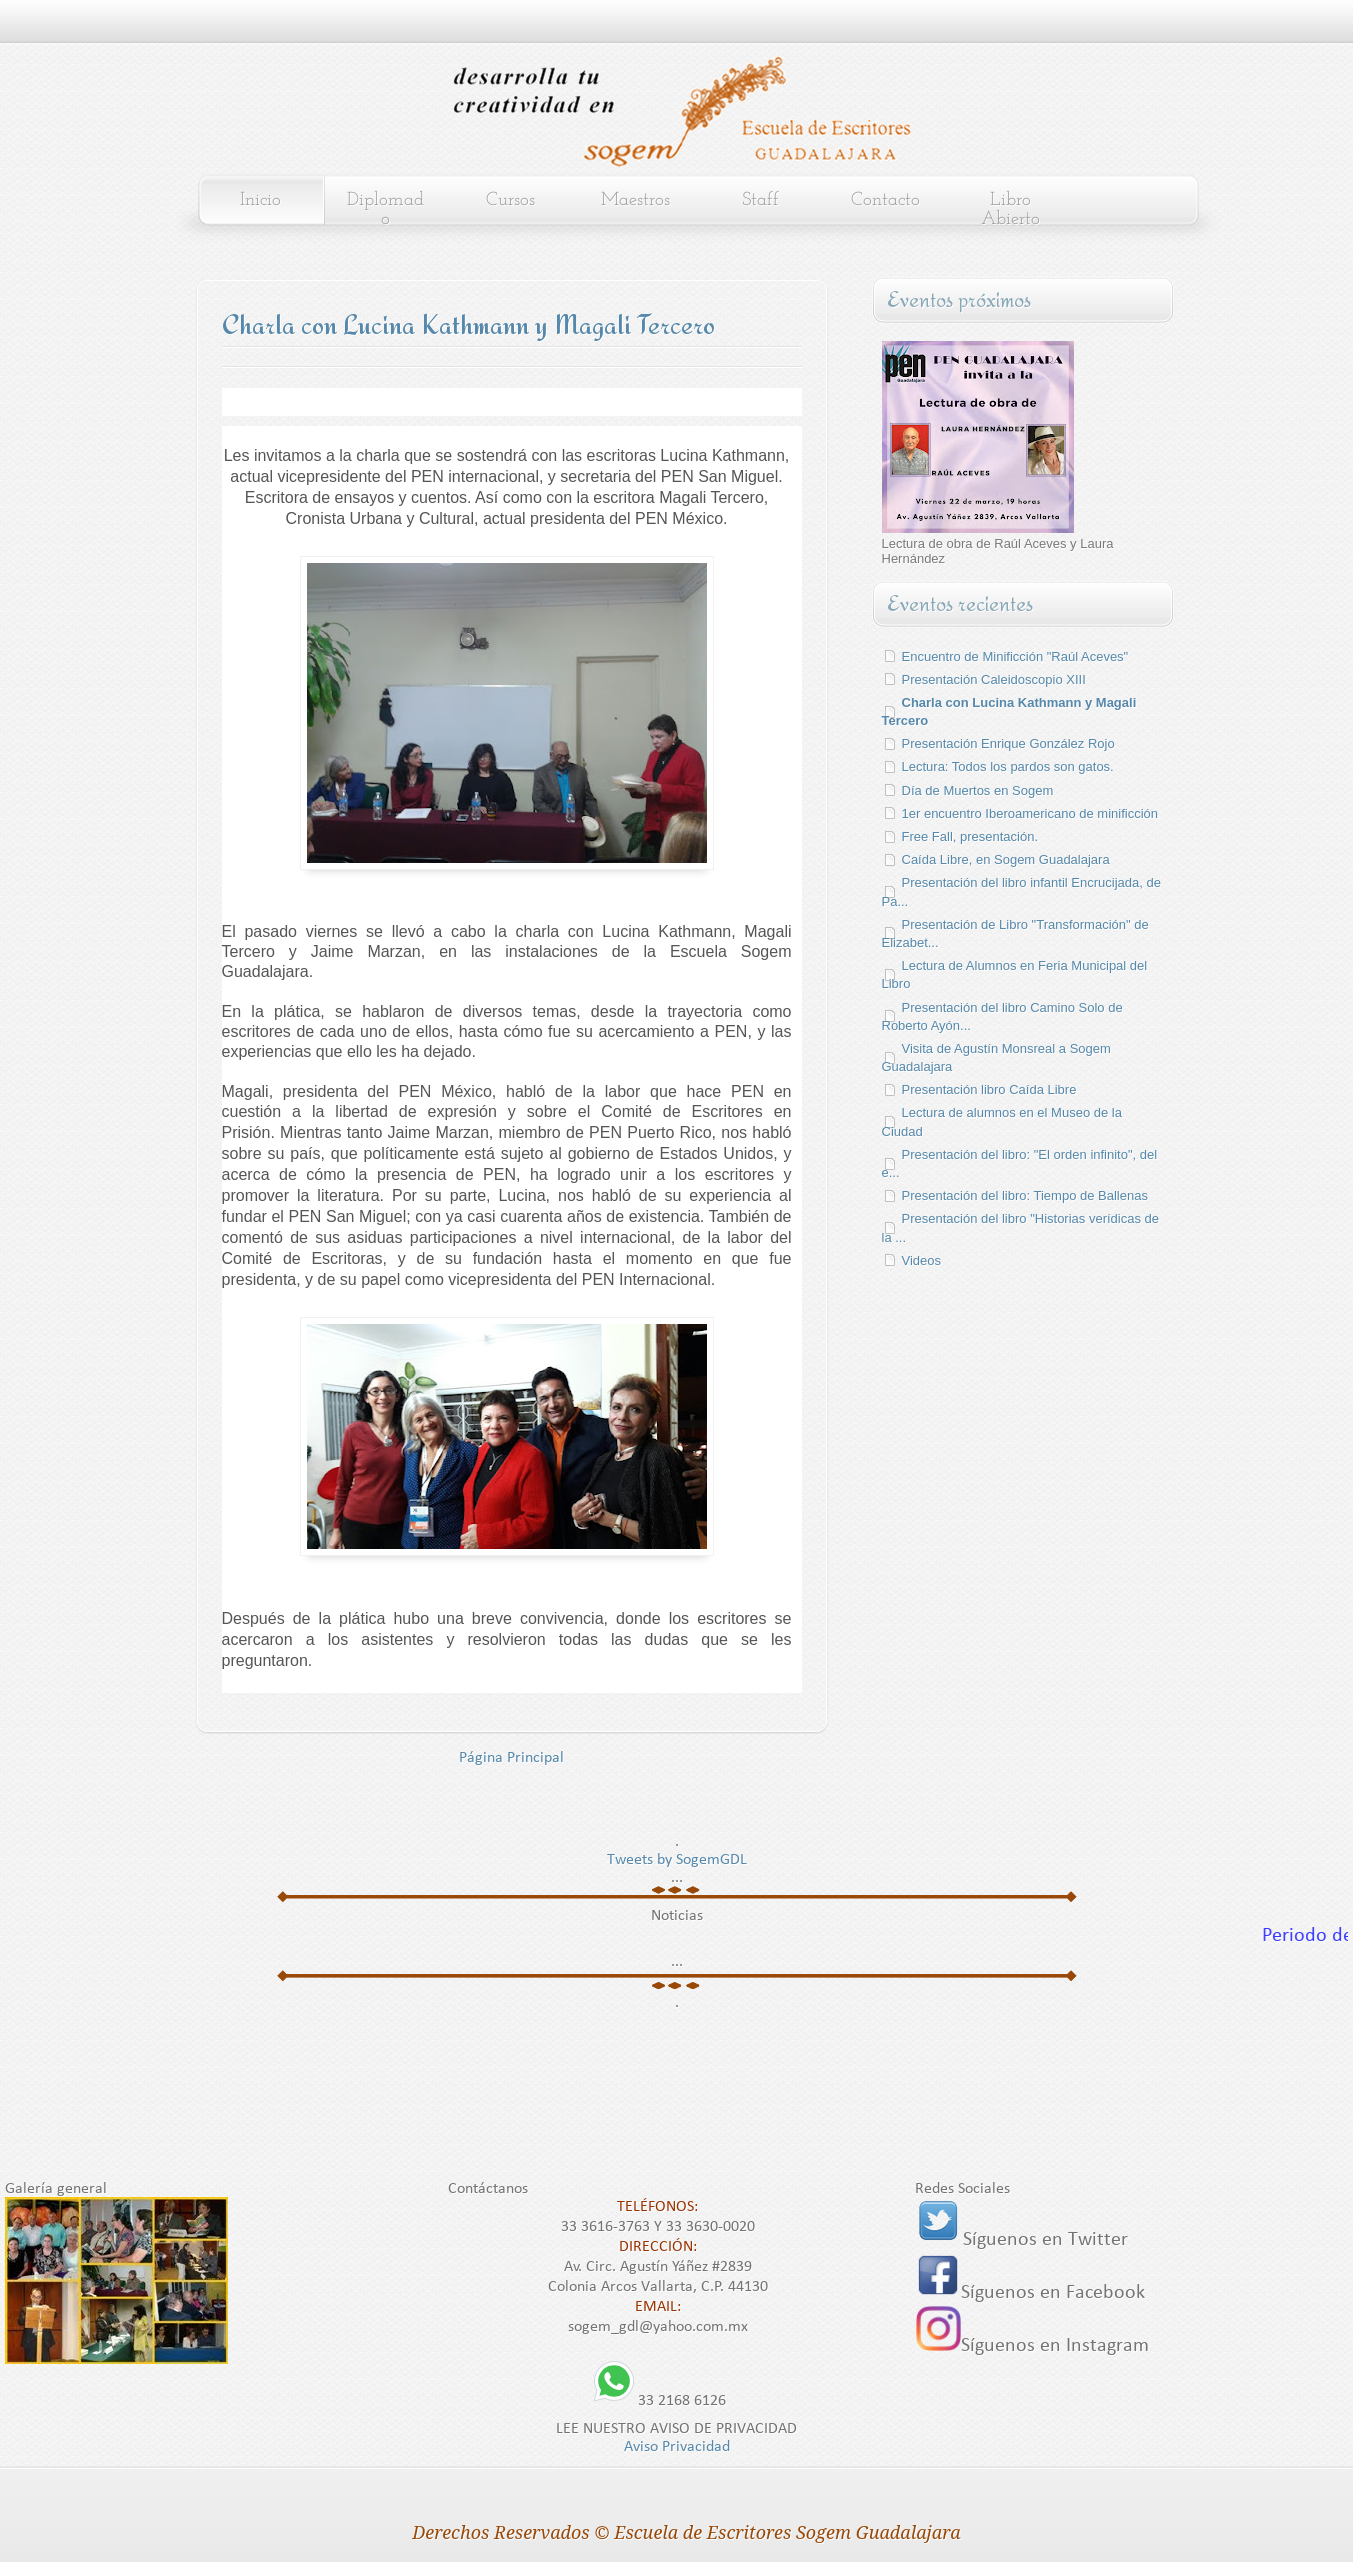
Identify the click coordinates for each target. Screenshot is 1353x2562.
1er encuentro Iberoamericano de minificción (1030, 813)
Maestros (635, 200)
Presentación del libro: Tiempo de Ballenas (1025, 1195)
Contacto (885, 200)
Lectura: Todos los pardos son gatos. (1008, 766)
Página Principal (511, 1758)
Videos (922, 1260)
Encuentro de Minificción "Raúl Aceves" (1015, 656)
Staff (760, 200)
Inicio (260, 200)
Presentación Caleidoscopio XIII (994, 679)
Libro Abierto (1010, 210)
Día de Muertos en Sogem (978, 790)
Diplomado (385, 210)
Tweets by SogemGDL (677, 1860)
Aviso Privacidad (677, 2447)
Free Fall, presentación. (970, 836)
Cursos (510, 200)
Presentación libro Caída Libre (989, 1089)
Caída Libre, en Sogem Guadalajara (1006, 859)
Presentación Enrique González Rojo (1008, 743)
